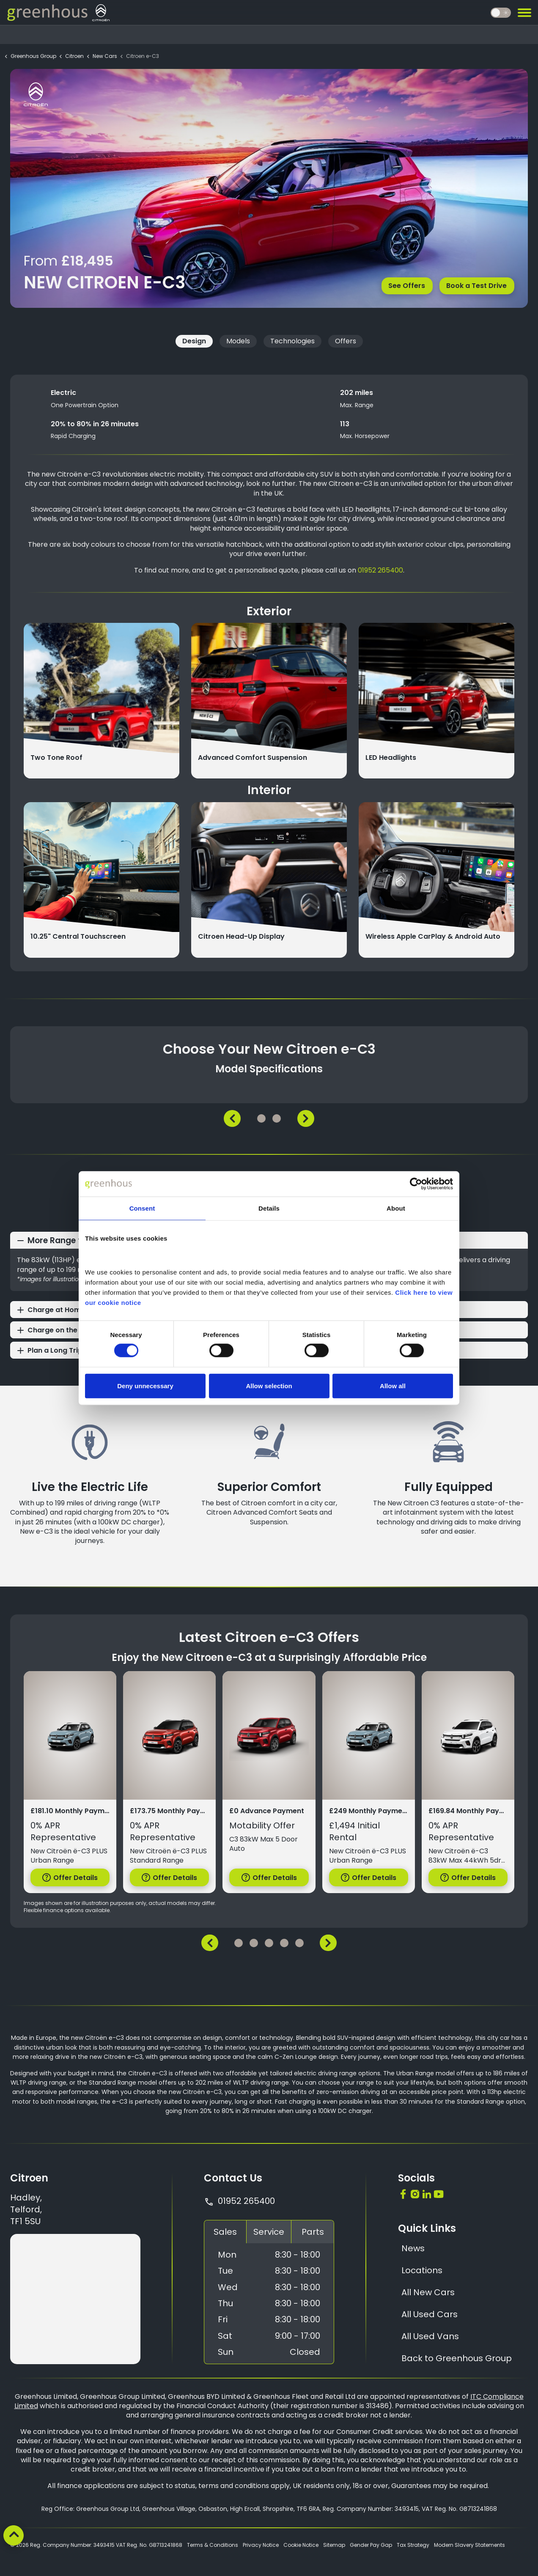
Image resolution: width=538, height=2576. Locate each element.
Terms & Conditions (212, 2545)
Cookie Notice (300, 2545)
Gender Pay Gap (371, 2545)
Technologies (292, 341)
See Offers (405, 285)
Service (268, 2232)
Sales (225, 2232)
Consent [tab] (142, 1208)
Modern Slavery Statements (469, 2545)
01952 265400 (380, 570)
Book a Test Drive (476, 285)
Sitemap (334, 2545)
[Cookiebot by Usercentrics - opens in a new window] (416, 1184)
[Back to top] (13, 2535)
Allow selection (269, 1385)
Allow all (393, 1385)
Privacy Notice (261, 2545)
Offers (345, 341)
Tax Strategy (413, 2545)
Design (194, 341)
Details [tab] (269, 1208)
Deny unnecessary (145, 1385)
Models (238, 341)
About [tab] (396, 1208)
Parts (313, 2232)
